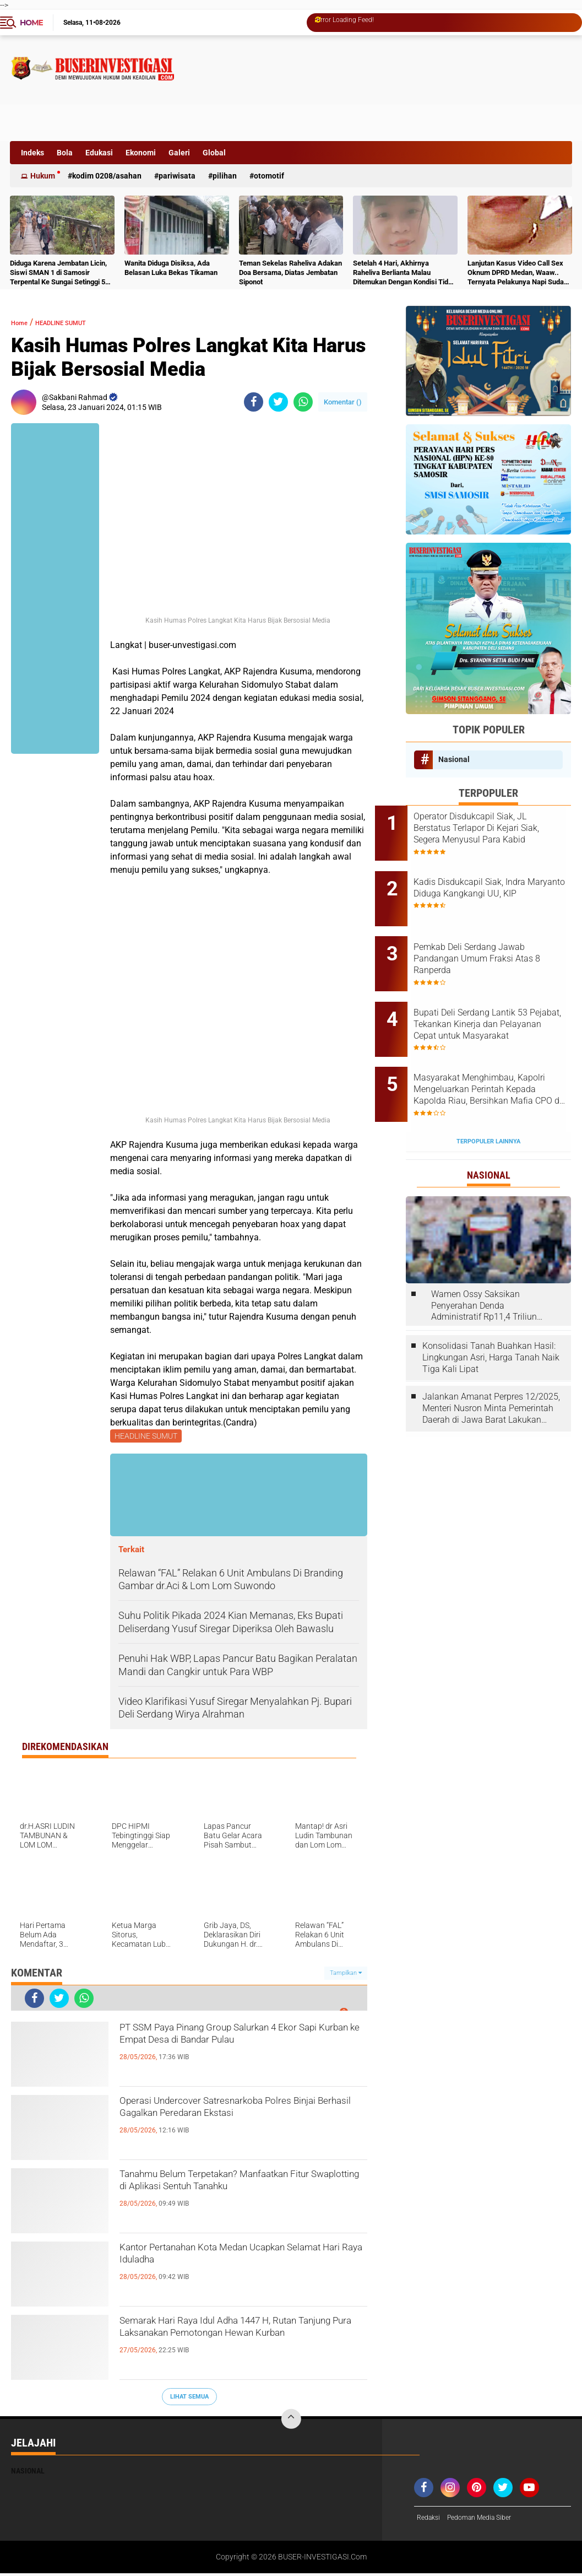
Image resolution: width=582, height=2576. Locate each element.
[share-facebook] (253, 402)
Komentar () (343, 402)
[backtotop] (291, 2421)
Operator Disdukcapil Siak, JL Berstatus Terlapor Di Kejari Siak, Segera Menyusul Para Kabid (500, 828)
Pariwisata (177, 175)
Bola (65, 152)
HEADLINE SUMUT (79, 322)
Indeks (32, 152)
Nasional (454, 759)
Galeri (179, 152)
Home (31, 23)
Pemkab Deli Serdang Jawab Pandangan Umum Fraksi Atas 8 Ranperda (500, 939)
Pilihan (225, 175)
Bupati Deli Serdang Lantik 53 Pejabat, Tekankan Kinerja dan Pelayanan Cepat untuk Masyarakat (503, 995)
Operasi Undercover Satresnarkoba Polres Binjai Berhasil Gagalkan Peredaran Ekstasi (227, 2125)
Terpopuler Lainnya (488, 1093)
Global (214, 152)
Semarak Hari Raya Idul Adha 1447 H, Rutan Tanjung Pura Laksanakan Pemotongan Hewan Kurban (234, 2345)
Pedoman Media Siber (488, 2520)
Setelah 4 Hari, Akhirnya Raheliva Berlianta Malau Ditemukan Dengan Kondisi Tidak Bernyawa (404, 273)
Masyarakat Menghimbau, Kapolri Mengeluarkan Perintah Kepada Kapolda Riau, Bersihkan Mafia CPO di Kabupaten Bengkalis (501, 1051)
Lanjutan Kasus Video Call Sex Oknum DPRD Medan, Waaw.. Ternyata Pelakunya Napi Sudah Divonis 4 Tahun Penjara (517, 273)
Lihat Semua (189, 2398)
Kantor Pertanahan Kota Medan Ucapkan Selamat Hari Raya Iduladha (234, 2262)
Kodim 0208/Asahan (107, 175)
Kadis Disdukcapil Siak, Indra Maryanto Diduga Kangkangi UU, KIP (500, 883)
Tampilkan (346, 1975)
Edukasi (99, 152)
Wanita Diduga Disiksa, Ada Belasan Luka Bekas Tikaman (170, 268)
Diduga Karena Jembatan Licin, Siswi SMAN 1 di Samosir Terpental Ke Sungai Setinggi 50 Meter (59, 273)
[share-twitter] (278, 402)
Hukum (42, 175)
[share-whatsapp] (303, 402)
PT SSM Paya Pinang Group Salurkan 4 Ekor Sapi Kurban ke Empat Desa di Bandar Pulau (239, 2051)
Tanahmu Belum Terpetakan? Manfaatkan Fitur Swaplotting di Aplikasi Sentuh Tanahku (218, 2198)
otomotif (269, 175)
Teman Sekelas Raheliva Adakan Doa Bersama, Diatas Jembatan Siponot (290, 272)
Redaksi (430, 2520)
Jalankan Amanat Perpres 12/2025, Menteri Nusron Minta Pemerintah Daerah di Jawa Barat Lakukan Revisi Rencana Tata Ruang (491, 1360)
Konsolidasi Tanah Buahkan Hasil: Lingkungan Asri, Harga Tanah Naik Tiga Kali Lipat (490, 1309)
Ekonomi (141, 152)
